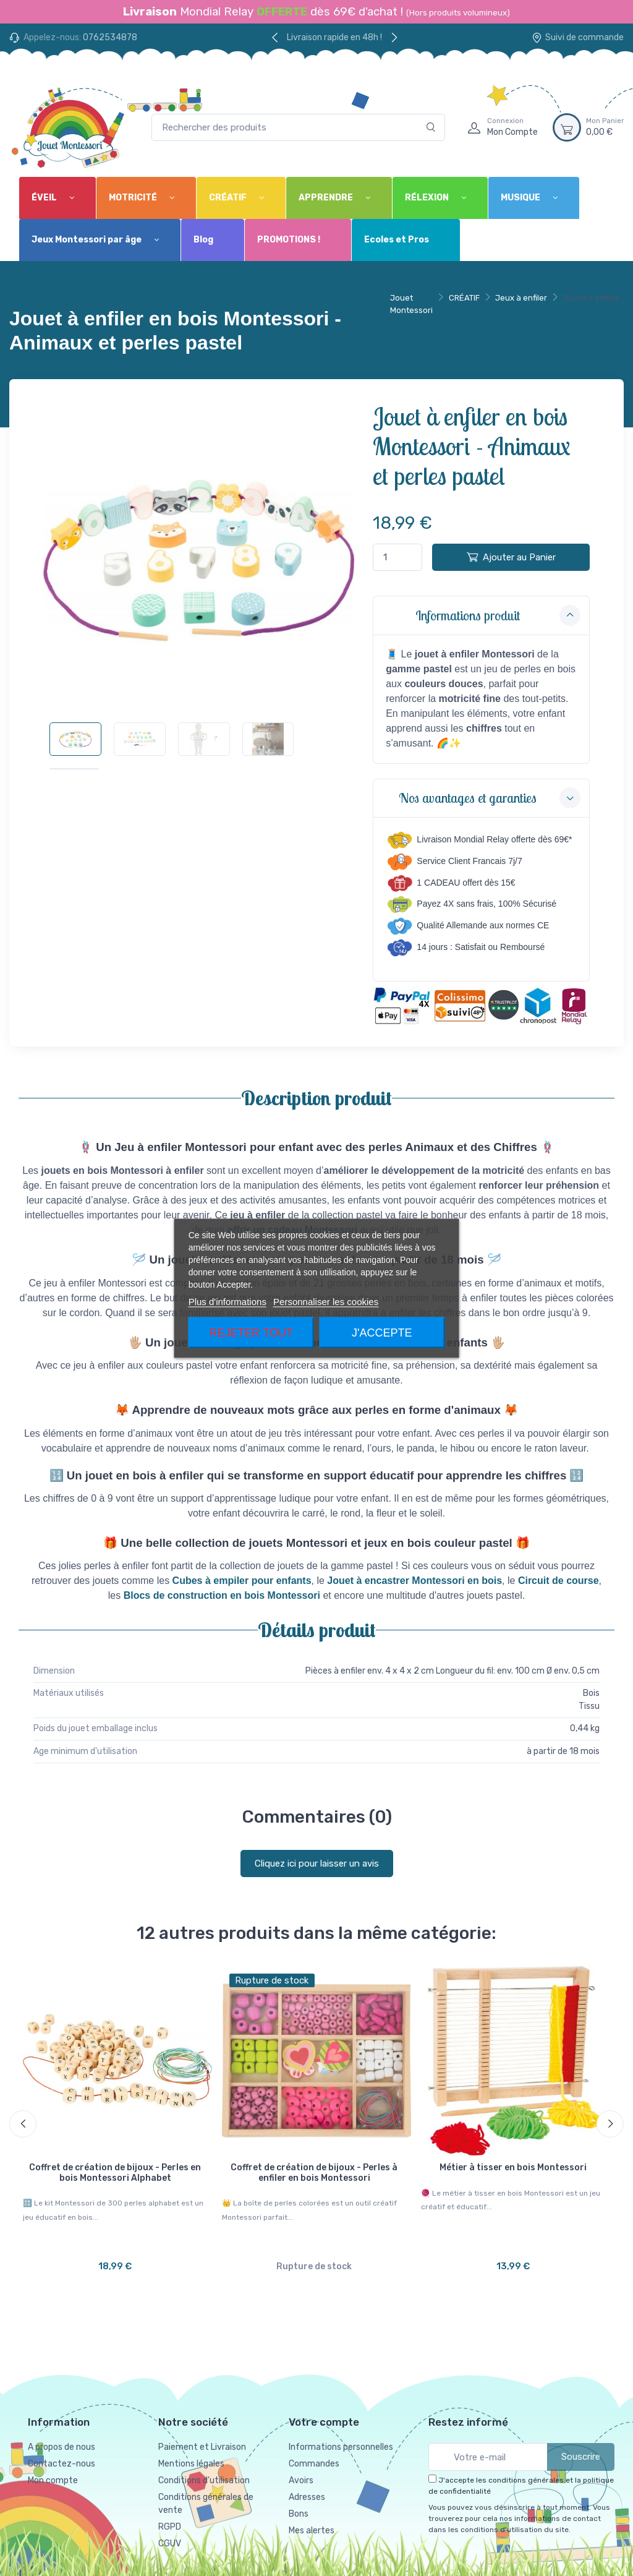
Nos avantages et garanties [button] (489, 797)
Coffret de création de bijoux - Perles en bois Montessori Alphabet (115, 2172)
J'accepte (382, 1332)
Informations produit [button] (497, 615)
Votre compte (324, 2418)
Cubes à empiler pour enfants (242, 1580)
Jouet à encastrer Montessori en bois (414, 1580)
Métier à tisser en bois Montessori (513, 2167)
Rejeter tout (251, 1332)
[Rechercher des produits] (298, 128)
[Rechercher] (431, 128)
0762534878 (110, 37)
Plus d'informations (227, 1301)
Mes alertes (311, 2527)
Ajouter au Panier (511, 556)
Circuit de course (558, 1580)
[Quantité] (397, 557)
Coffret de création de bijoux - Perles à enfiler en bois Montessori (314, 2172)
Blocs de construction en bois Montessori (222, 1595)
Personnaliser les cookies (325, 1301)
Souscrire (580, 2452)
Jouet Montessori (411, 304)
